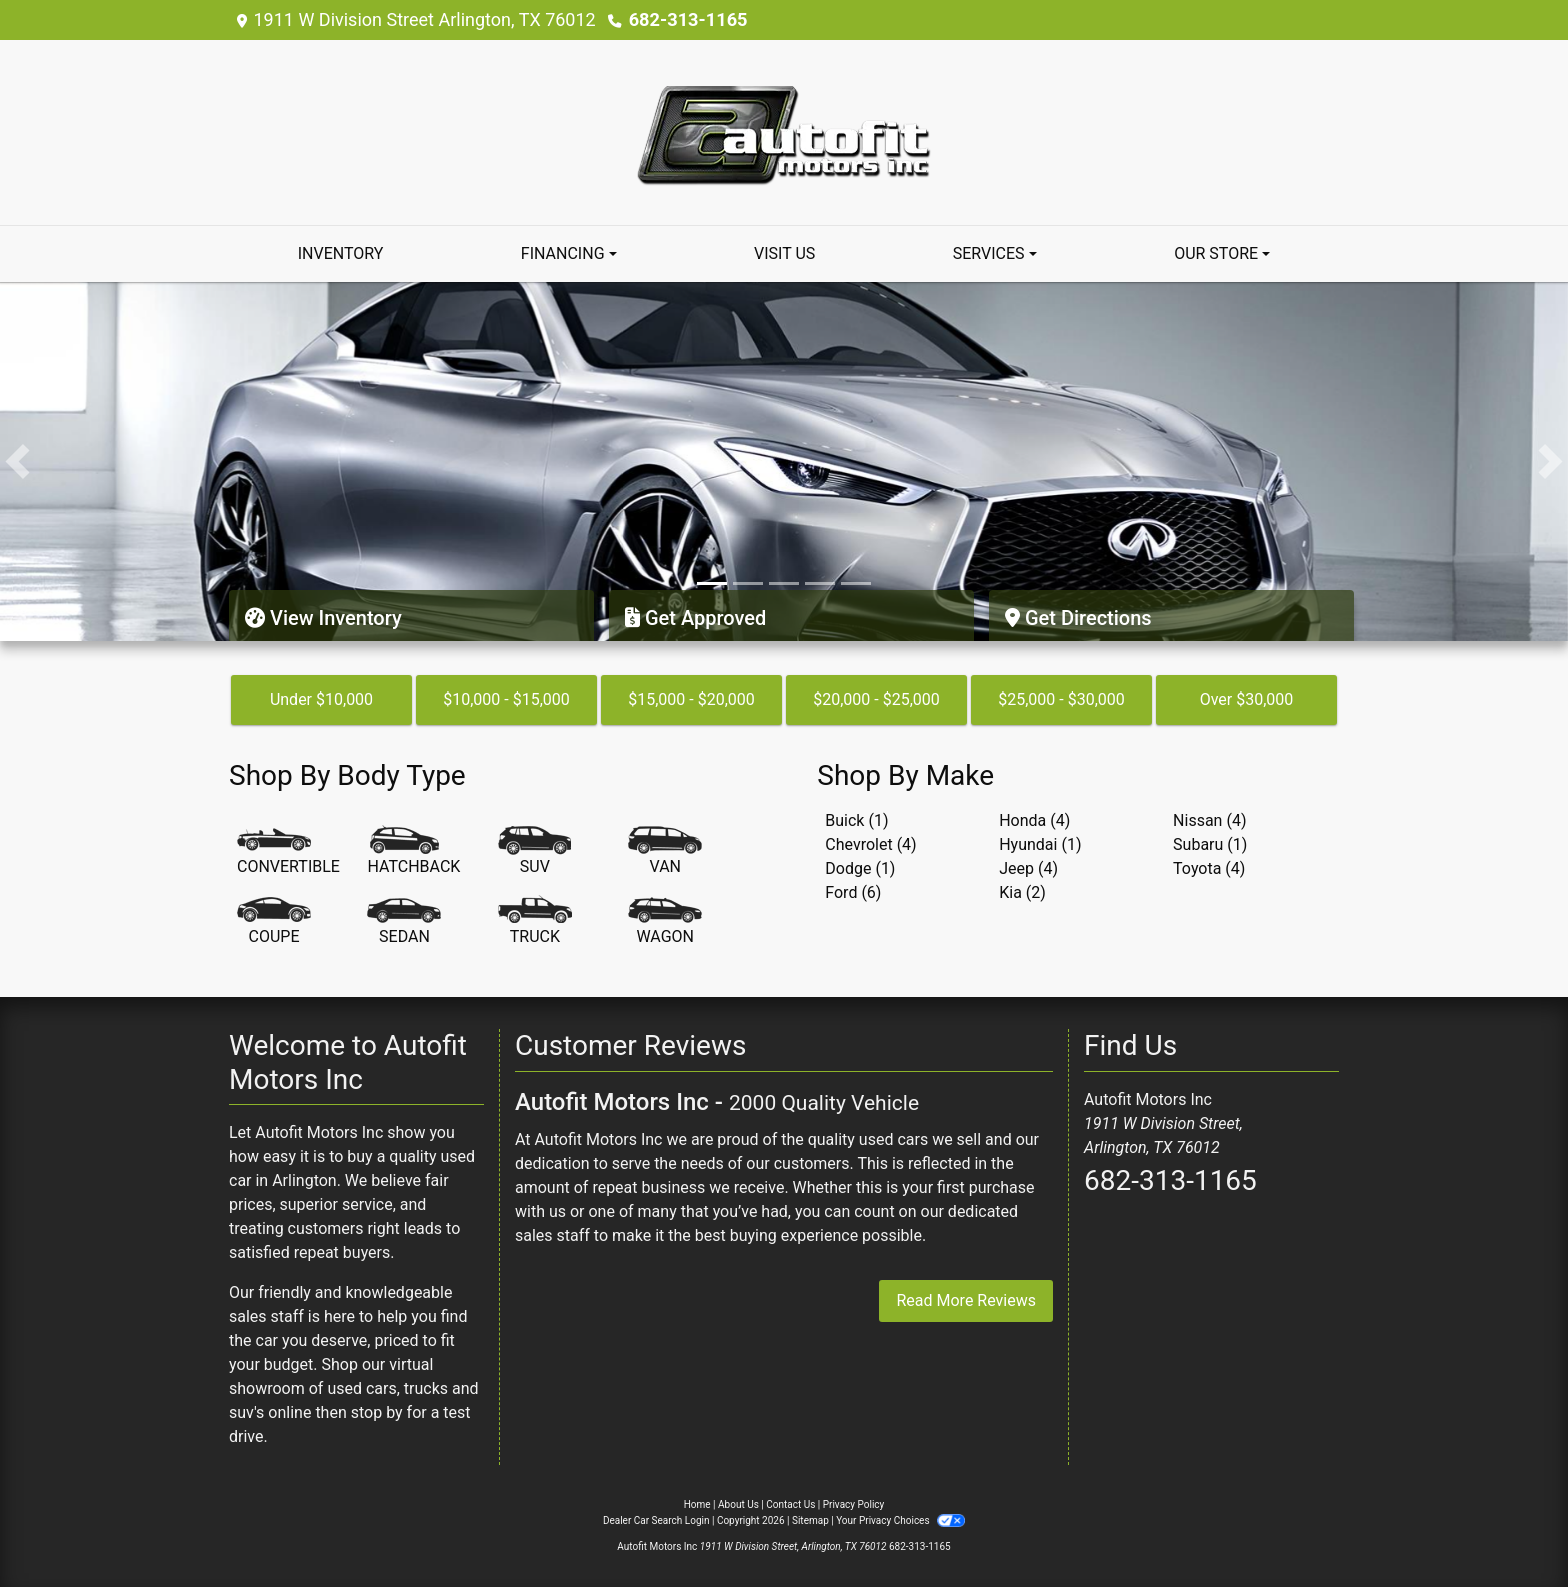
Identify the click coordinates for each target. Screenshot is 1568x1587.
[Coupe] (274, 922)
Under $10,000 (321, 699)
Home (697, 1504)
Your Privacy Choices (900, 1520)
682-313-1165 (687, 19)
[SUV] (535, 852)
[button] (17, 461)
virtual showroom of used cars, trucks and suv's (354, 1388)
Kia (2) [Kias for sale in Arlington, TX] (1022, 892)
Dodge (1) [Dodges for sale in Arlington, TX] (860, 868)
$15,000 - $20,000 (691, 699)
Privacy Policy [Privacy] (854, 1504)
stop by (377, 1412)
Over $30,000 (1247, 699)
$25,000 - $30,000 (1061, 699)
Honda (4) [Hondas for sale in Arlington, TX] (1034, 820)
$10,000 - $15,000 (506, 699)
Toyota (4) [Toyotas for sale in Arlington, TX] (1209, 868)
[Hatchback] (413, 852)
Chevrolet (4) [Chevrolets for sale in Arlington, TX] (870, 844)
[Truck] (535, 922)
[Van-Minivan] (665, 852)
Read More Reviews (966, 1300)
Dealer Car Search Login (656, 1520)
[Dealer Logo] (784, 131)
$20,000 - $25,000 (876, 699)
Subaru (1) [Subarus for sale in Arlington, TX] (1210, 844)
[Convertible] (288, 852)
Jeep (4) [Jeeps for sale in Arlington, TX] (1028, 868)
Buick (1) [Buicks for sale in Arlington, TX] (856, 820)
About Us (738, 1504)
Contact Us (790, 1504)
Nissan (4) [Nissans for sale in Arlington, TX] (1209, 820)
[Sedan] (404, 922)
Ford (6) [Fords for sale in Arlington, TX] (853, 892)
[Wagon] (665, 922)
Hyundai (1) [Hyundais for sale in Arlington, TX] (1040, 844)
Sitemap (810, 1520)
